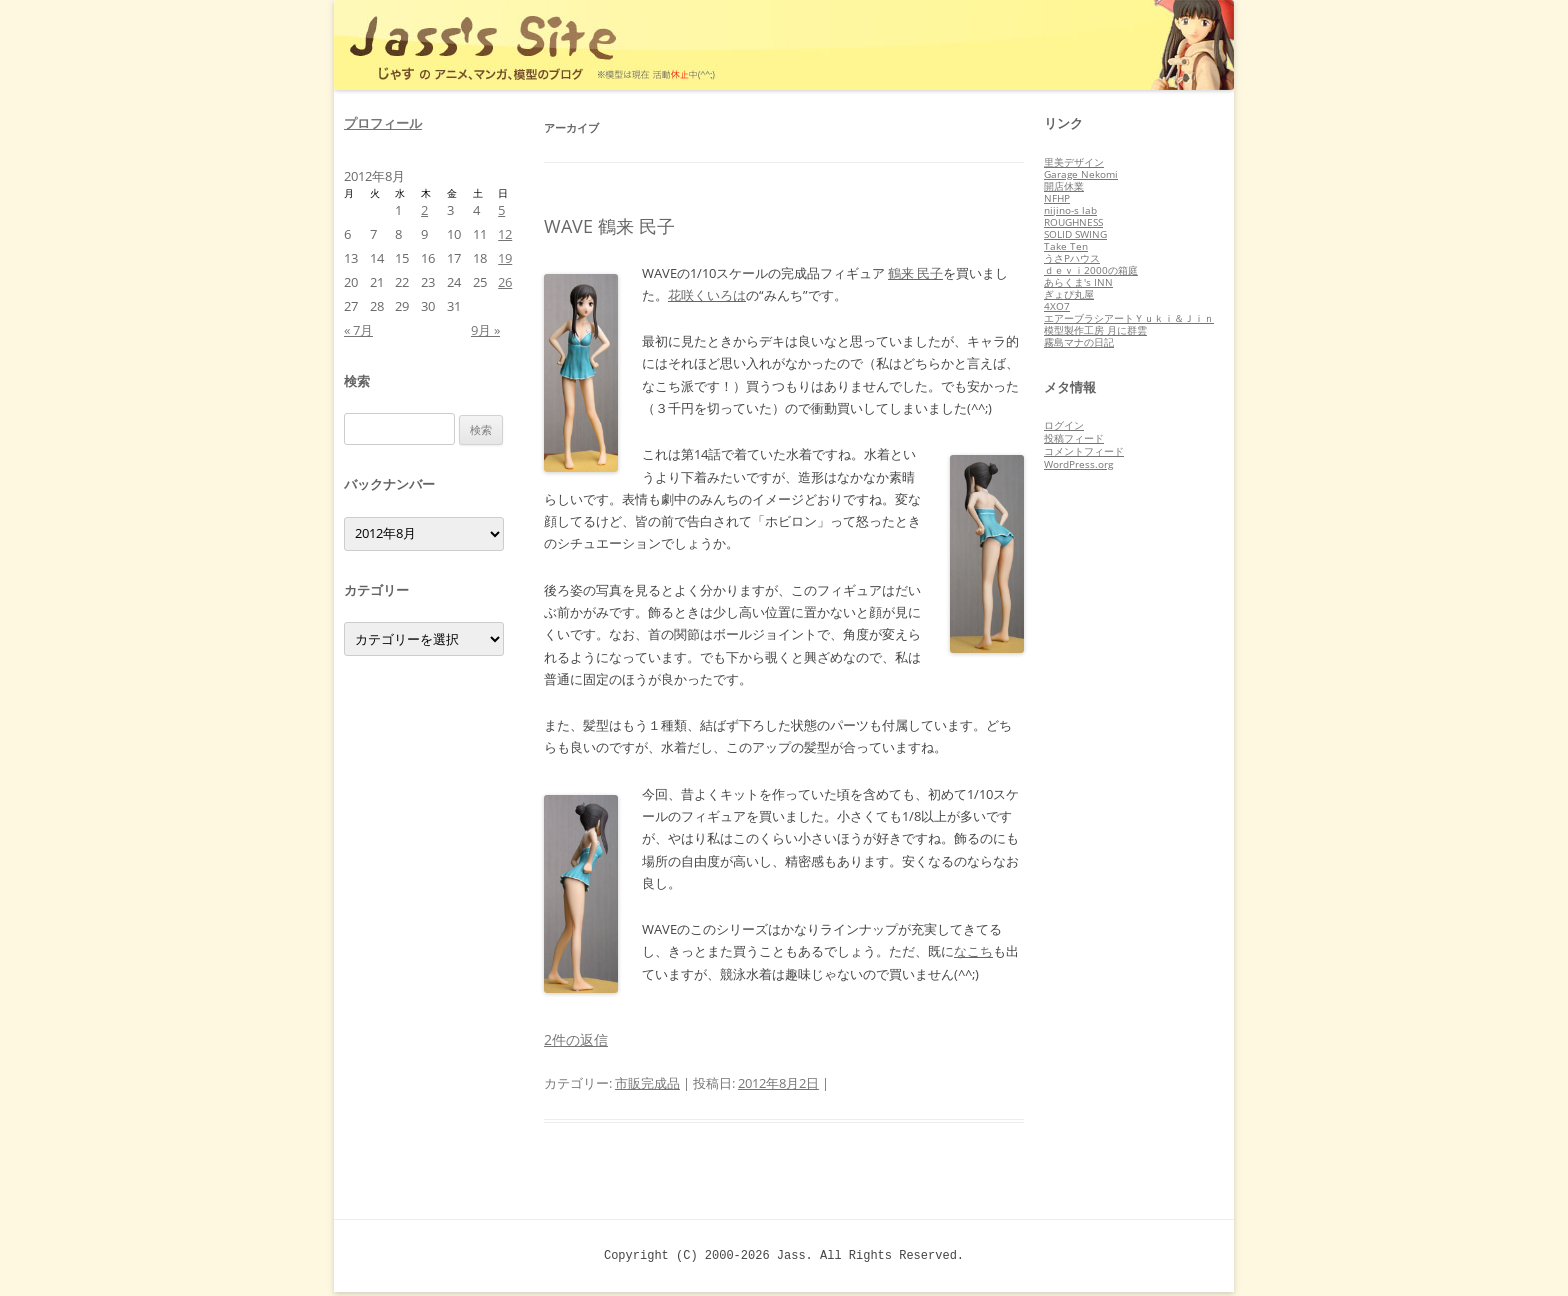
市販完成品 (647, 1083)
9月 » (485, 330)
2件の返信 (576, 1039)
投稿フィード (1074, 438)
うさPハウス (1072, 258)
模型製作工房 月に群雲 (1095, 330)
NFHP (1057, 198)
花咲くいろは (707, 295)
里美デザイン (1074, 162)
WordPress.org (1078, 464)
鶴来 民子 (915, 273)
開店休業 (1064, 186)
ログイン (1064, 425)
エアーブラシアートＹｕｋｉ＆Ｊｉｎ (1129, 318)
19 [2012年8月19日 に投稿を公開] (505, 258)
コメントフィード (1084, 451)
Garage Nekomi (1081, 174)
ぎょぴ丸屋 (1069, 294)
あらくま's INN (1078, 282)
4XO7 (1057, 306)
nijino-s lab (1070, 210)
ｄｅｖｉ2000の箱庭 (1091, 270)
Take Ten (1066, 246)
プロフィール (383, 123)
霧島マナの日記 (1079, 342)
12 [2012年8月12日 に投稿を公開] (505, 234)
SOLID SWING (1075, 234)
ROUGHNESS (1073, 222)
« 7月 (358, 330)
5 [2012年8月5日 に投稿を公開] (501, 210)
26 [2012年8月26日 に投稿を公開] (505, 282)
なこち (973, 951)
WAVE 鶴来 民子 (609, 226)
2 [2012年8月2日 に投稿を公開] (424, 210)
